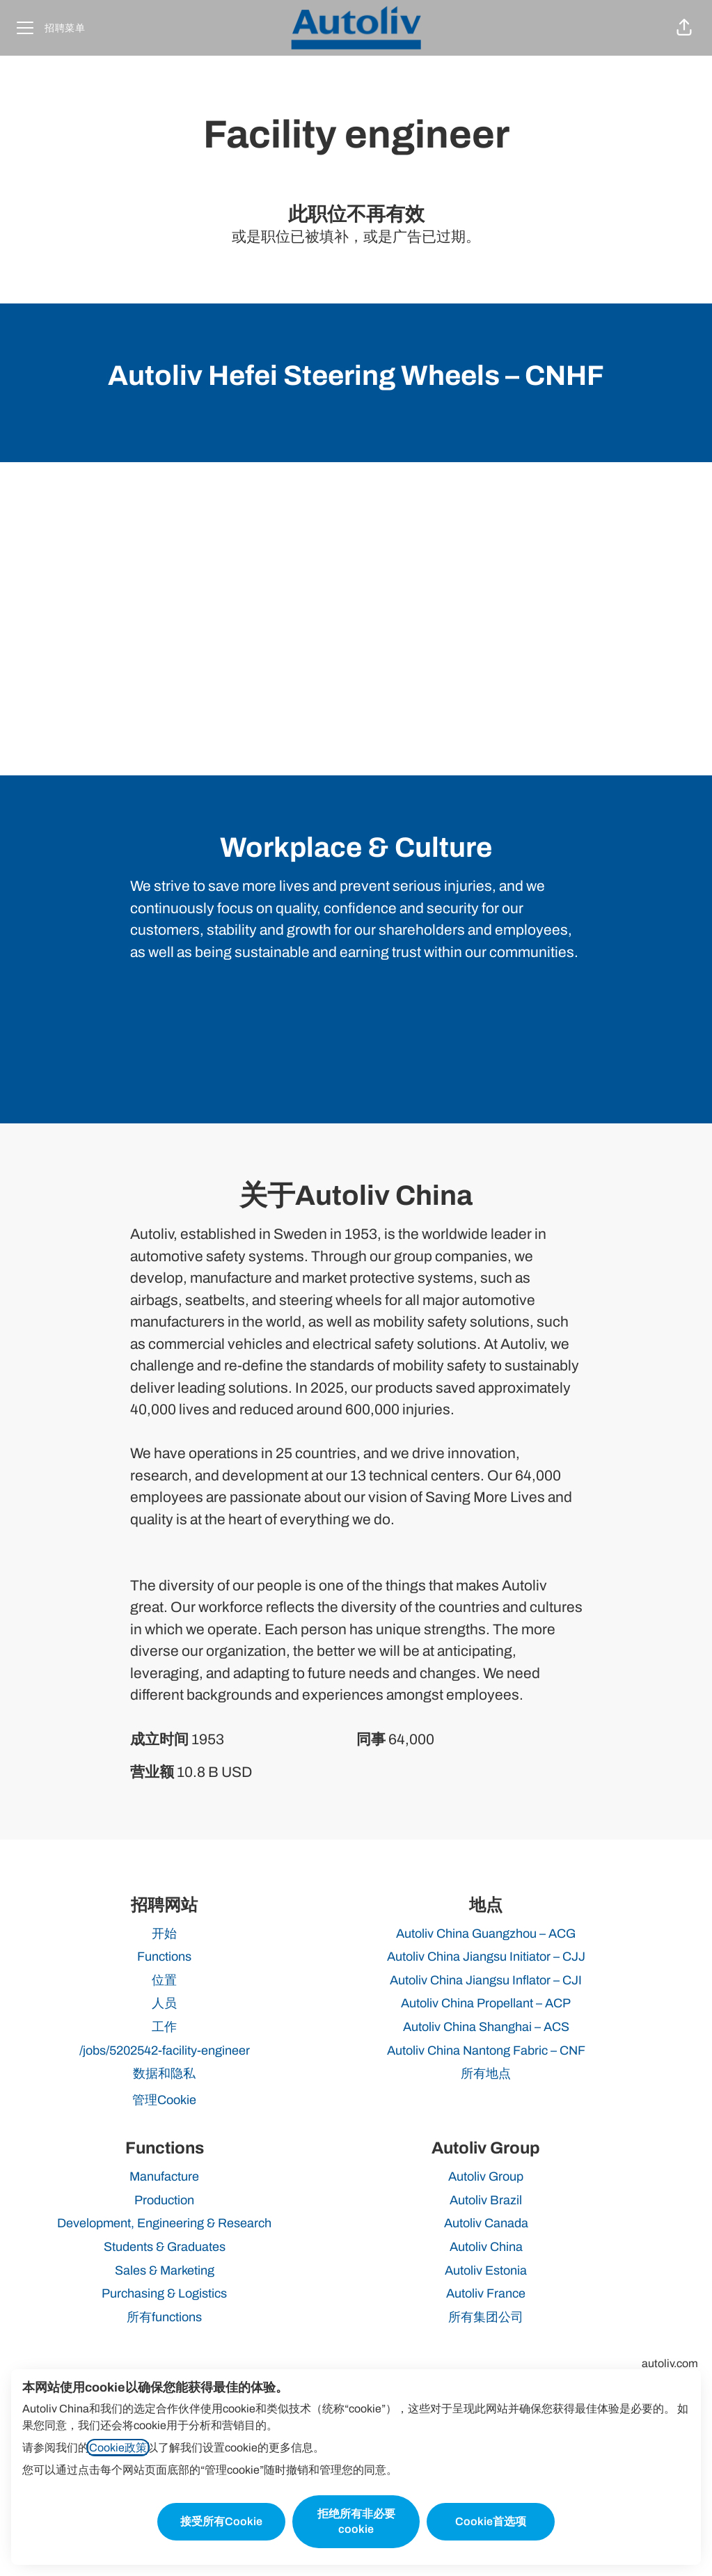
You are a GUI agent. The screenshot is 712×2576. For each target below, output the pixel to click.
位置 (164, 1980)
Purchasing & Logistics (164, 2293)
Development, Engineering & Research (164, 2223)
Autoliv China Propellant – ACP (486, 2003)
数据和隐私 (164, 2073)
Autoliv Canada (486, 2223)
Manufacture (164, 2176)
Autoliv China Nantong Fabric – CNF (486, 2050)
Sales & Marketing (164, 2270)
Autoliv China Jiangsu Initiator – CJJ (486, 1956)
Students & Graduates (165, 2247)
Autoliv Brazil (486, 2200)
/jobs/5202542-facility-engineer (164, 2050)
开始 (164, 1934)
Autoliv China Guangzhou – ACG (486, 1934)
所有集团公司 (485, 2317)
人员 (164, 2003)
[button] (684, 27)
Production (164, 2200)
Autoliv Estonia (486, 2270)
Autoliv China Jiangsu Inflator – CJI (486, 1980)
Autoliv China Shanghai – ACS (486, 2027)
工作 (164, 2027)
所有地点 (486, 2073)
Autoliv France (485, 2293)
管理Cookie (164, 2100)
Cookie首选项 (490, 2521)
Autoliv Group (485, 2176)
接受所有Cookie (221, 2521)
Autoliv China (486, 2247)
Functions (164, 1956)
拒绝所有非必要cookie (356, 2521)
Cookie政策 (118, 2447)
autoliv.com (670, 2363)
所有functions (164, 2317)
